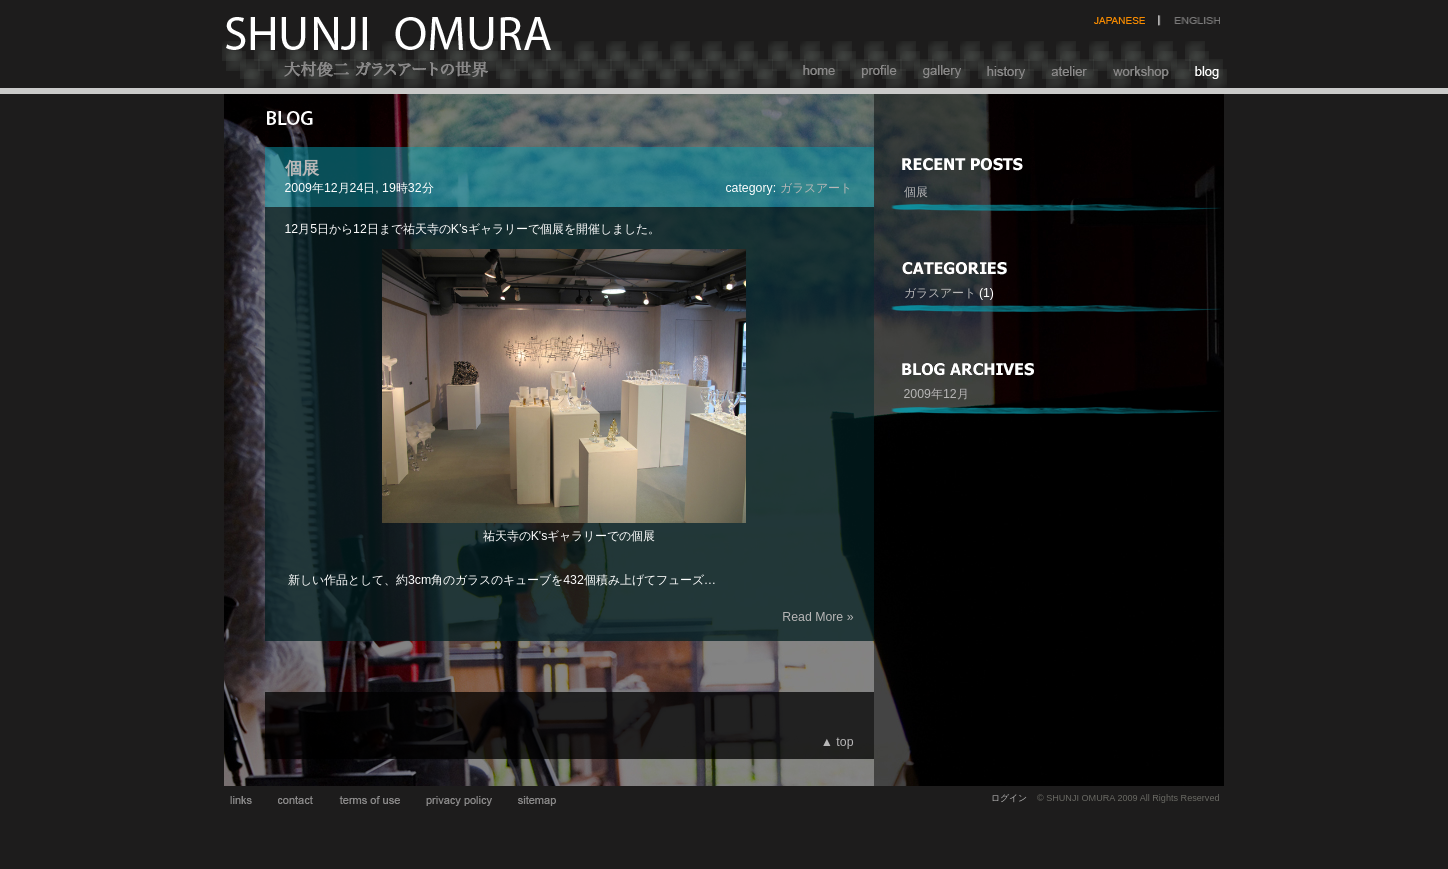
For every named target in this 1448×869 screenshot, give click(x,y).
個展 (302, 168)
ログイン (1009, 798)
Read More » (817, 617)
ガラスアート (816, 188)
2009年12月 (936, 394)
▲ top (837, 742)
